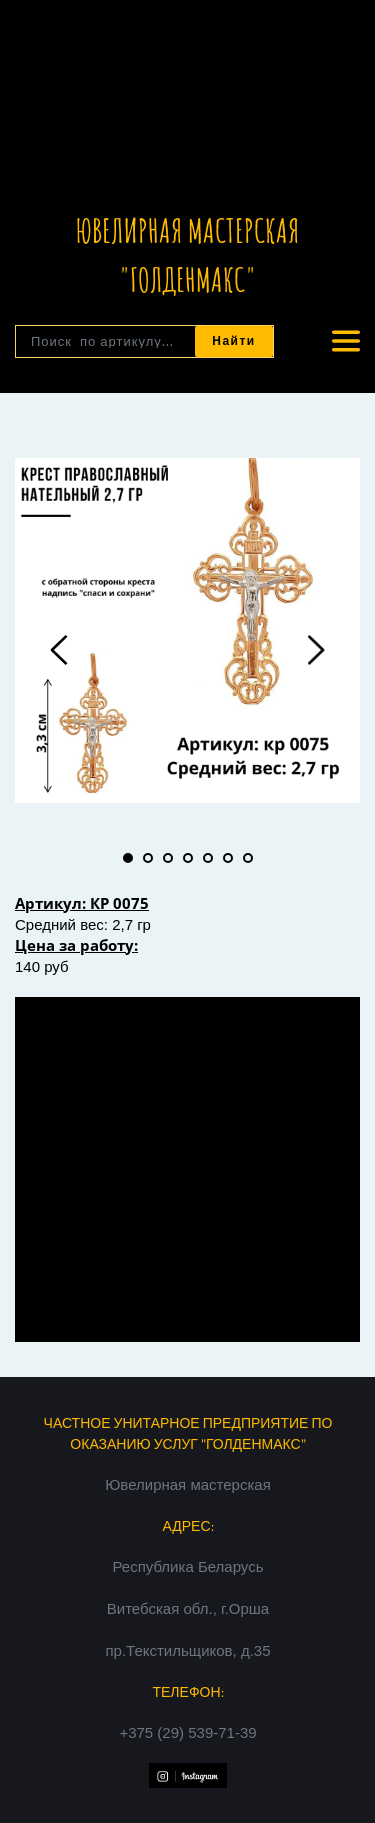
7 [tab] (248, 858)
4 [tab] (188, 858)
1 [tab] (128, 858)
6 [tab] (228, 858)
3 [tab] (168, 858)
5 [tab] (208, 858)
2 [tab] (148, 858)
